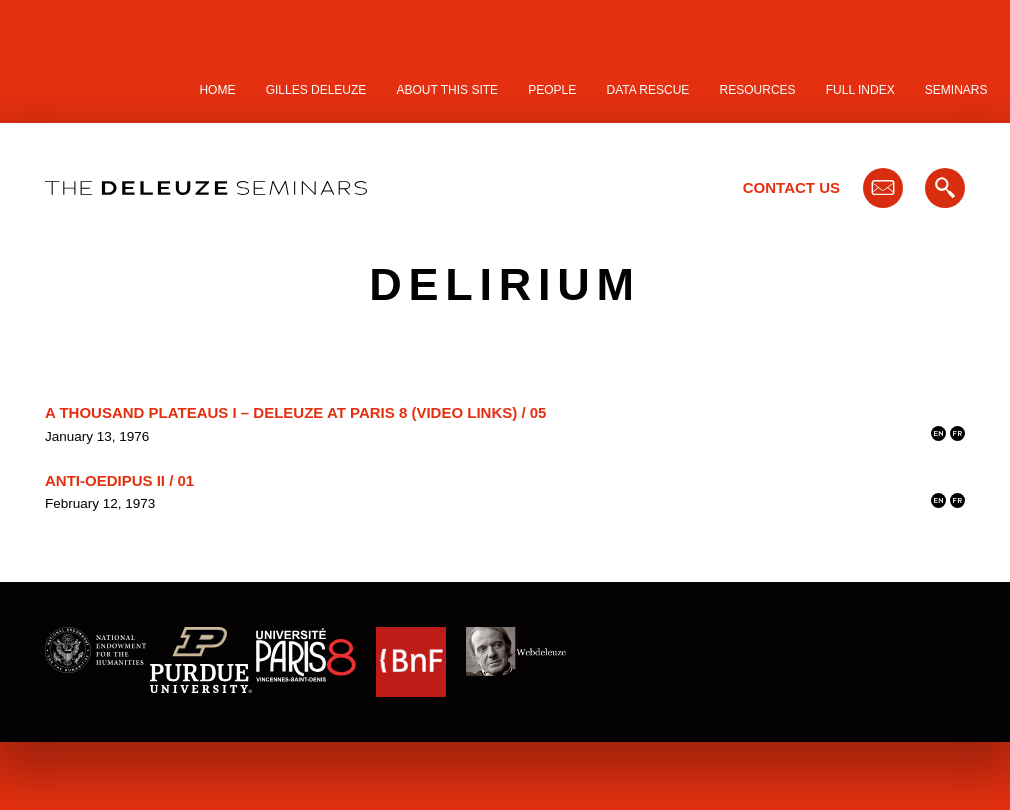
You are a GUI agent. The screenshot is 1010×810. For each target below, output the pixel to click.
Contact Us (791, 187)
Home (217, 90)
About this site (448, 90)
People (552, 90)
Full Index (860, 90)
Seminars (956, 90)
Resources (758, 90)
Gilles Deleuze (316, 90)
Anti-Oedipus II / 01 (119, 480)
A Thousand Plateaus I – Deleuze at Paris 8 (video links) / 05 (295, 412)
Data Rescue (647, 90)
